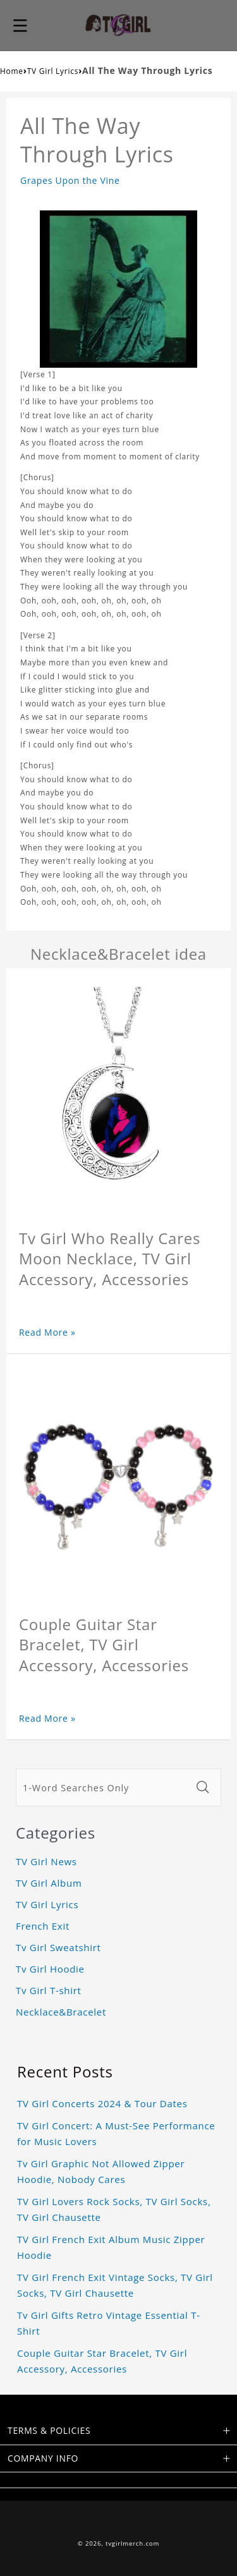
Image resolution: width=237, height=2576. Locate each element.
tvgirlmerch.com (132, 2543)
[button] (20, 25)
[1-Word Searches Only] (103, 1787)
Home (11, 71)
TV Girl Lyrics (52, 71)
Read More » (47, 1332)
